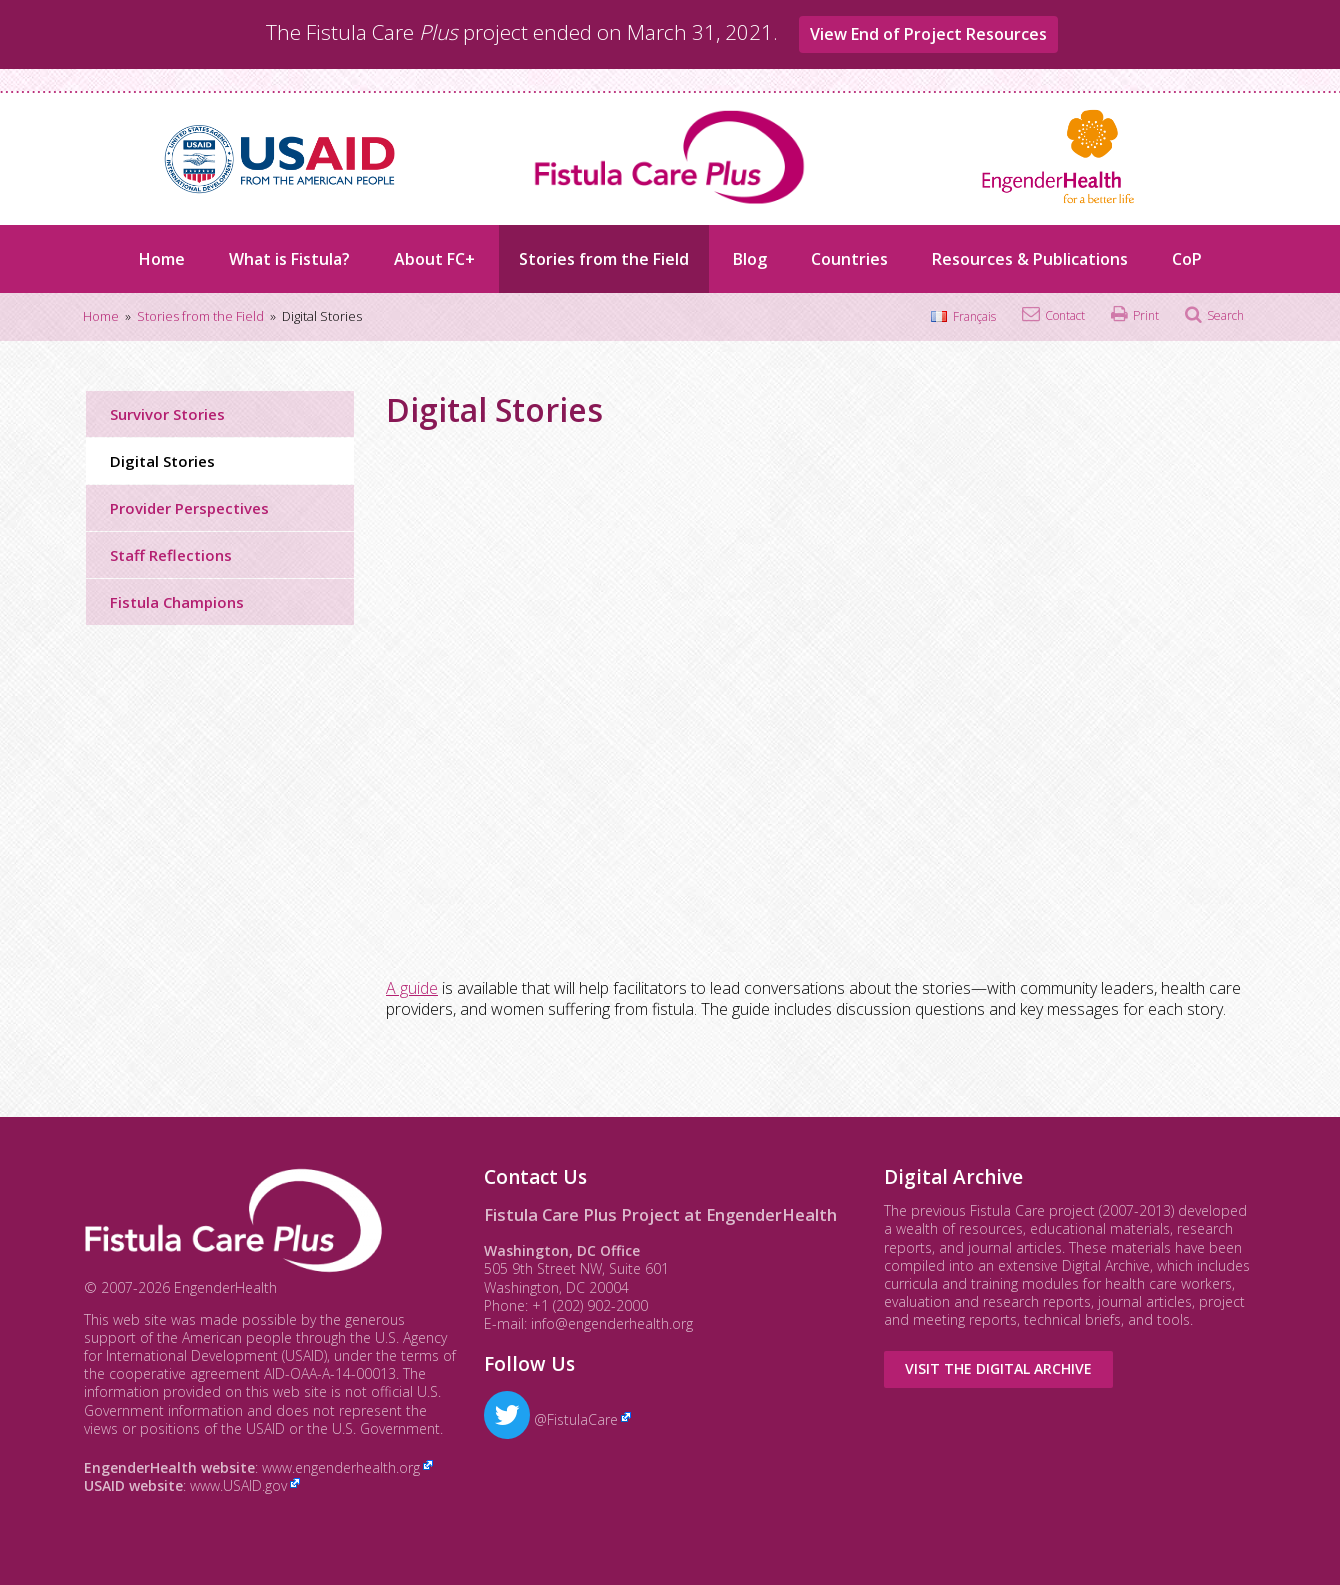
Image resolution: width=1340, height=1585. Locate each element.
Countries (849, 259)
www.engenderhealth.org (341, 1467)
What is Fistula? (289, 259)
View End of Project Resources (928, 34)
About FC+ (434, 259)
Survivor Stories (167, 414)
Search (1225, 315)
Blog (750, 259)
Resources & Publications (1030, 259)
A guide (412, 988)
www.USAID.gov (238, 1485)
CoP (1187, 259)
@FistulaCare (551, 1419)
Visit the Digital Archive (998, 1368)
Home (162, 259)
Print (1146, 315)
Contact (1065, 315)
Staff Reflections (171, 555)
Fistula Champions (177, 602)
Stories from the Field (604, 259)
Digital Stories (162, 461)
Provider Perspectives (189, 508)
